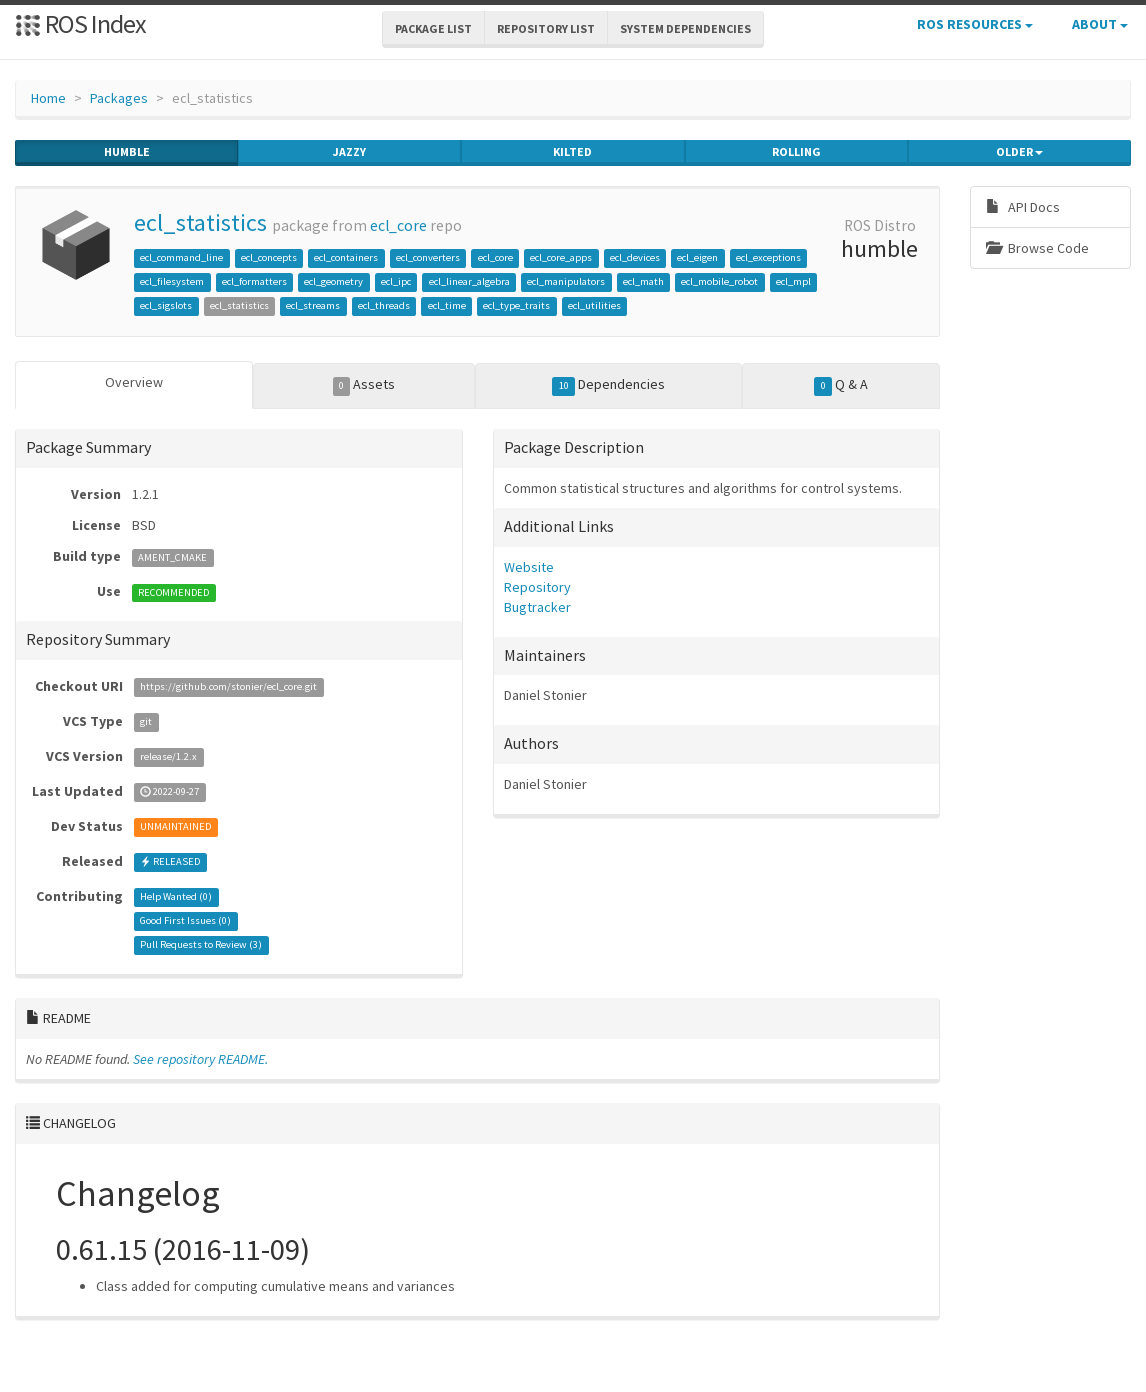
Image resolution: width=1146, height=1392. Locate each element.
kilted (572, 152)
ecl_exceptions (768, 257)
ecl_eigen (697, 257)
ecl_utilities (594, 305)
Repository (537, 587)
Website (529, 567)
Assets (364, 385)
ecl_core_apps (561, 257)
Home (48, 98)
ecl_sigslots (166, 305)
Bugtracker (537, 607)
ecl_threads (384, 305)
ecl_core (398, 225)
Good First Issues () (185, 921)
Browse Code (1037, 248)
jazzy (349, 152)
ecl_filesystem (172, 281)
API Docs (1023, 207)
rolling (796, 152)
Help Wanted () (176, 897)
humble (127, 152)
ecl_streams (313, 305)
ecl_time (447, 305)
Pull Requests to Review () (201, 945)
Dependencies (608, 385)
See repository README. (200, 1059)
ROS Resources (975, 24)
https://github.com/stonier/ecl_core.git (228, 687)
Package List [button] (433, 28)
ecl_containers (346, 257)
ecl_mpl (793, 281)
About (1100, 24)
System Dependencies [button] (685, 28)
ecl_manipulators (566, 281)
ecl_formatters (254, 281)
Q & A (841, 385)
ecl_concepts (269, 257)
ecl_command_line (181, 257)
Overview (134, 382)
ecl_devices (635, 257)
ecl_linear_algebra (469, 281)
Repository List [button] (546, 28)
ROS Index (80, 23)
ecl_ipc (396, 281)
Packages (119, 98)
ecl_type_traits (516, 305)
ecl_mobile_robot (719, 281)
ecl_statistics (200, 222)
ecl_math (643, 281)
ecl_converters (428, 257)
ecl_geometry (333, 281)
